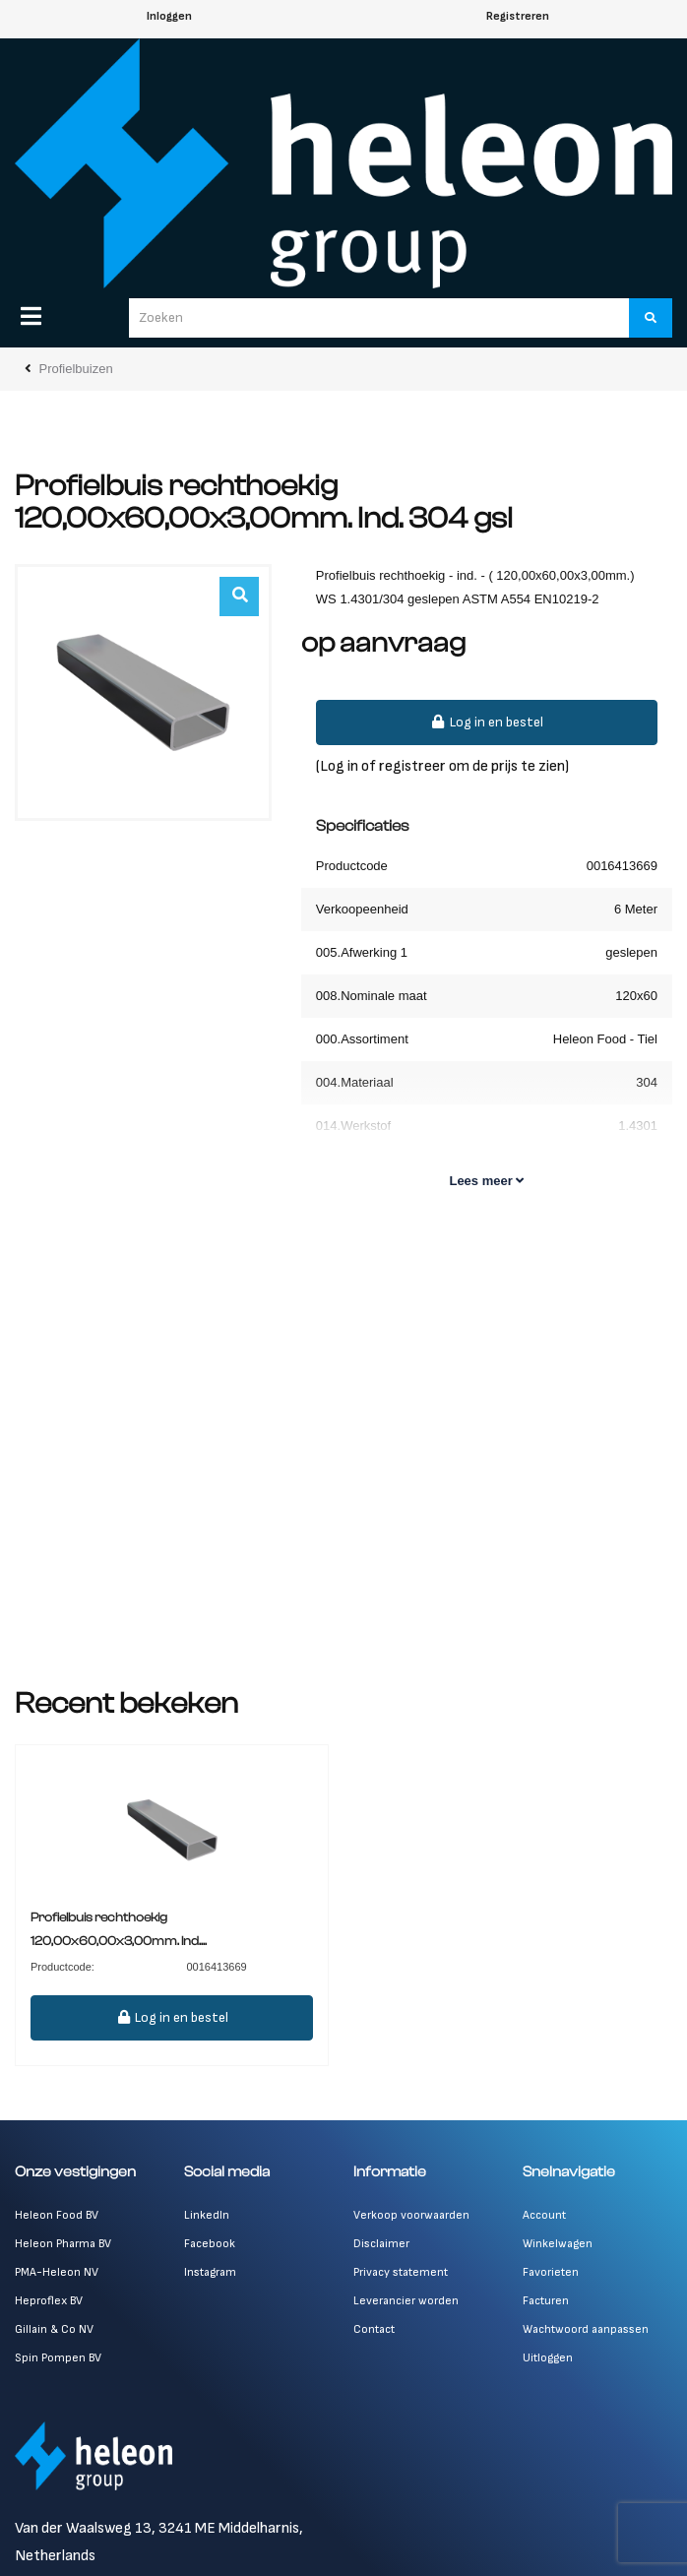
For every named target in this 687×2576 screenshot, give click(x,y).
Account (544, 2215)
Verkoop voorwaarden (411, 2215)
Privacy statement (400, 2272)
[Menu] (31, 316)
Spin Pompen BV (58, 2358)
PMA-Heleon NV (56, 2272)
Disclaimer (381, 2243)
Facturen (546, 2300)
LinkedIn (206, 2215)
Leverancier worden (406, 2300)
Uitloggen (548, 2358)
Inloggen (169, 16)
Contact (374, 2329)
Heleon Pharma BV (63, 2243)
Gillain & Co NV (54, 2329)
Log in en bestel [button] (487, 722)
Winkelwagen (558, 2243)
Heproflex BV (49, 2300)
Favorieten (551, 2272)
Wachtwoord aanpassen (586, 2329)
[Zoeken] (650, 318)
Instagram (210, 2272)
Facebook (209, 2243)
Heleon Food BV (56, 2215)
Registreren (517, 16)
